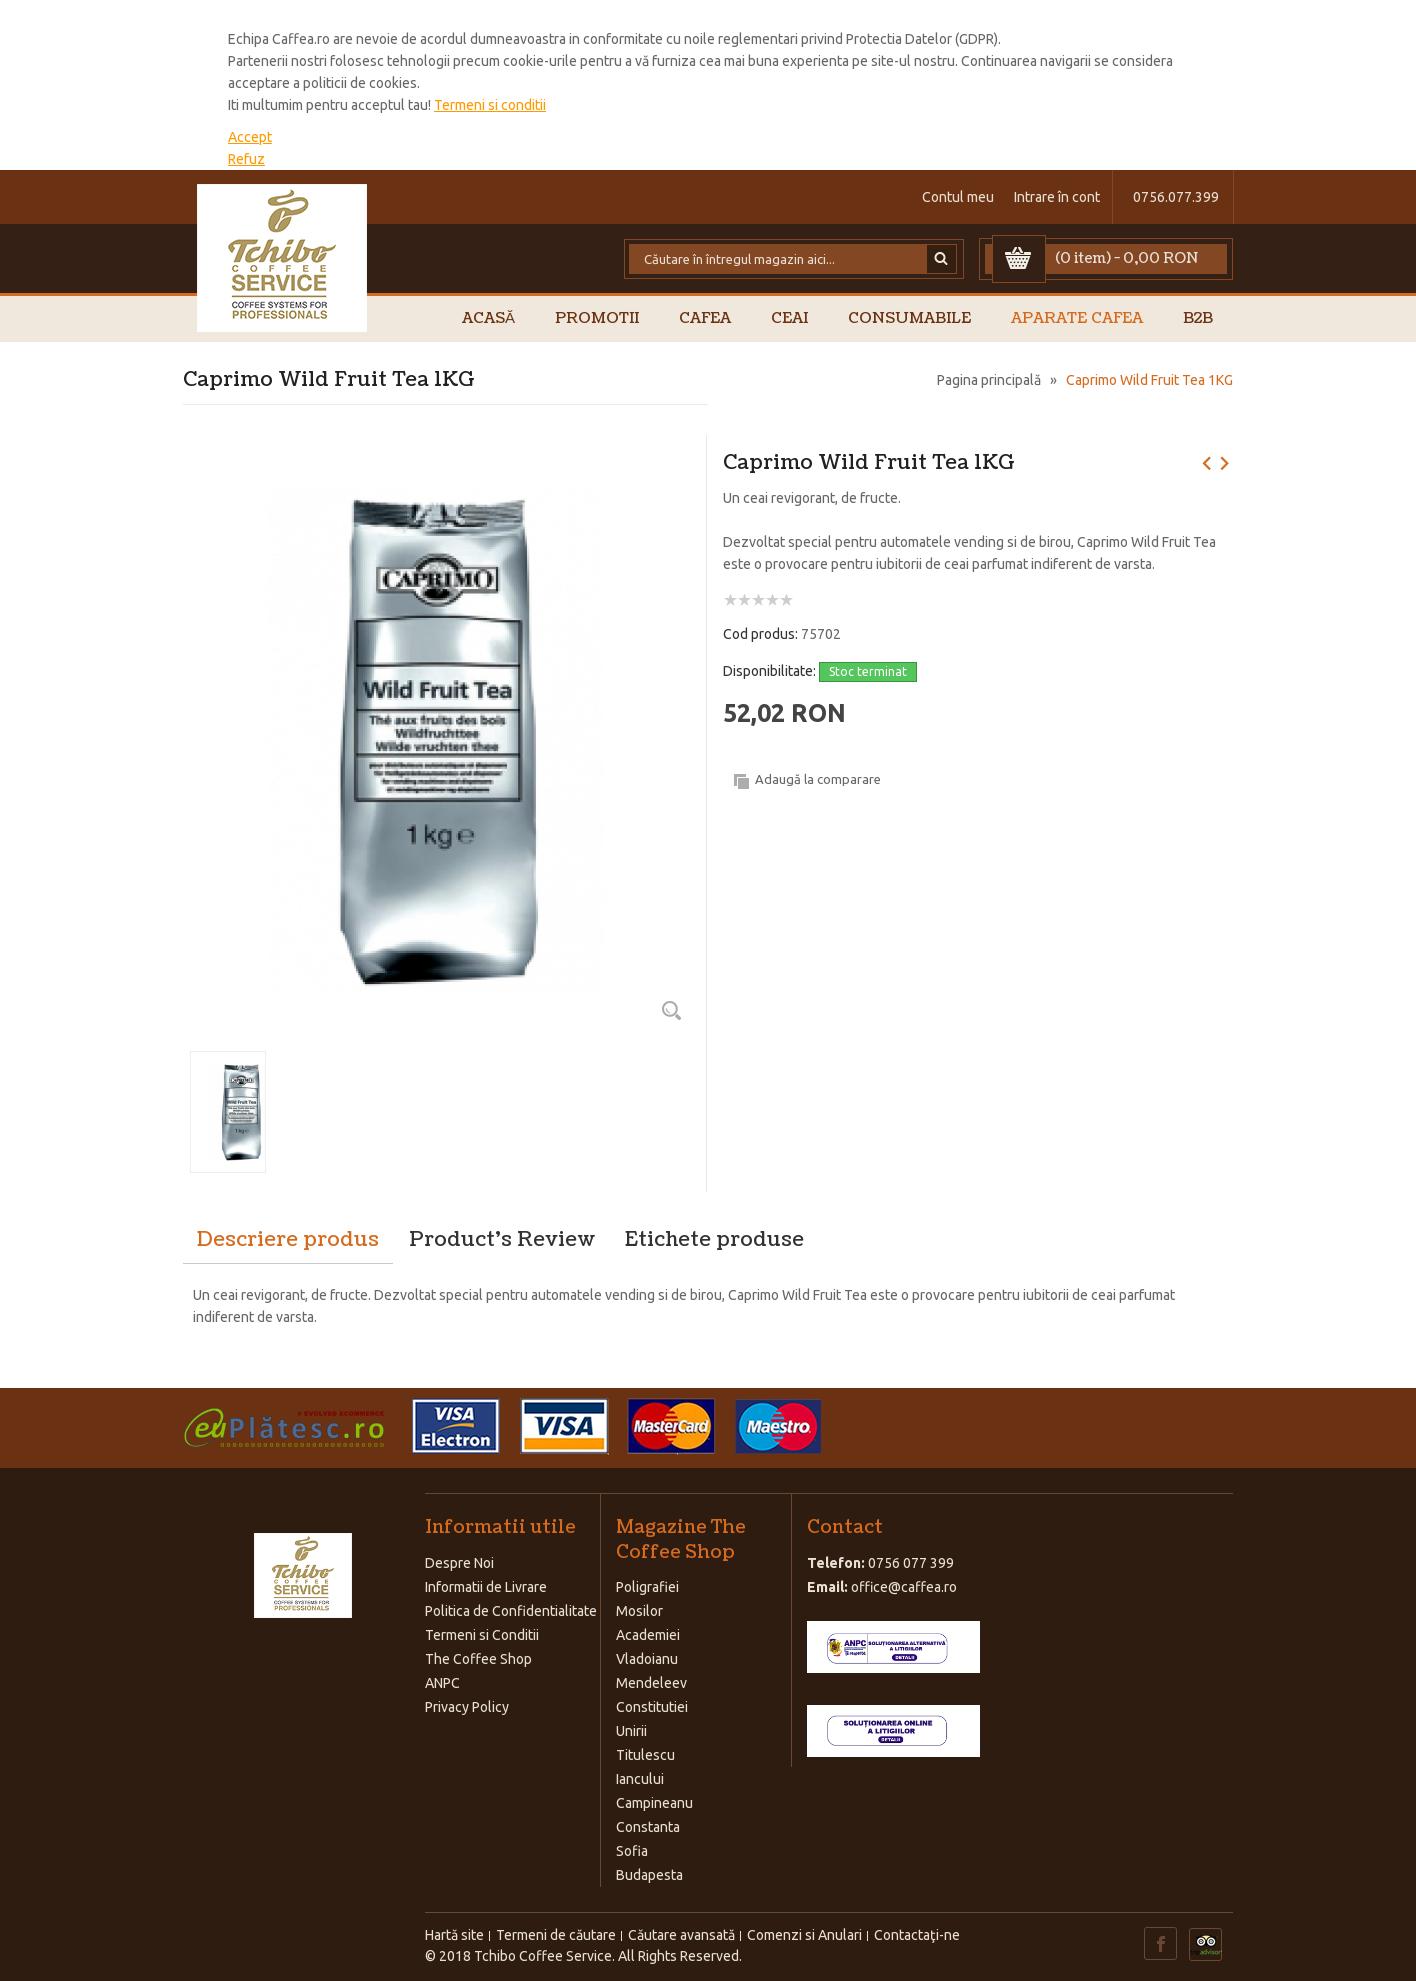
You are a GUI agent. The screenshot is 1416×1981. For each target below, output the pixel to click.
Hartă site (454, 1935)
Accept (250, 137)
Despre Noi (459, 1563)
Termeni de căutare (556, 1935)
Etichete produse (714, 1240)
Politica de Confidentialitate (511, 1611)
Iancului (640, 1779)
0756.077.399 (1176, 197)
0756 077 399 (911, 1563)
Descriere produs (288, 1240)
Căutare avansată (681, 1935)
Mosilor (639, 1611)
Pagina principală (989, 380)
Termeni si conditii (490, 105)
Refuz (246, 159)
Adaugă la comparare (818, 779)
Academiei (648, 1635)
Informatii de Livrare (486, 1587)
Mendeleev (651, 1683)
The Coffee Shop (478, 1659)
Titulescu (645, 1755)
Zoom (671, 1010)
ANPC (442, 1683)
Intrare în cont (1057, 197)
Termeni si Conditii (482, 1635)
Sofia (632, 1851)
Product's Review (502, 1240)
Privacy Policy (467, 1707)
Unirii (631, 1731)
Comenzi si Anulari (804, 1935)
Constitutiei (652, 1707)
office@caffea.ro (904, 1587)
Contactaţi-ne (917, 1935)
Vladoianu (647, 1659)
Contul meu (958, 197)
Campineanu (654, 1803)
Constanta (648, 1827)
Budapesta (649, 1875)
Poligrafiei (647, 1587)
